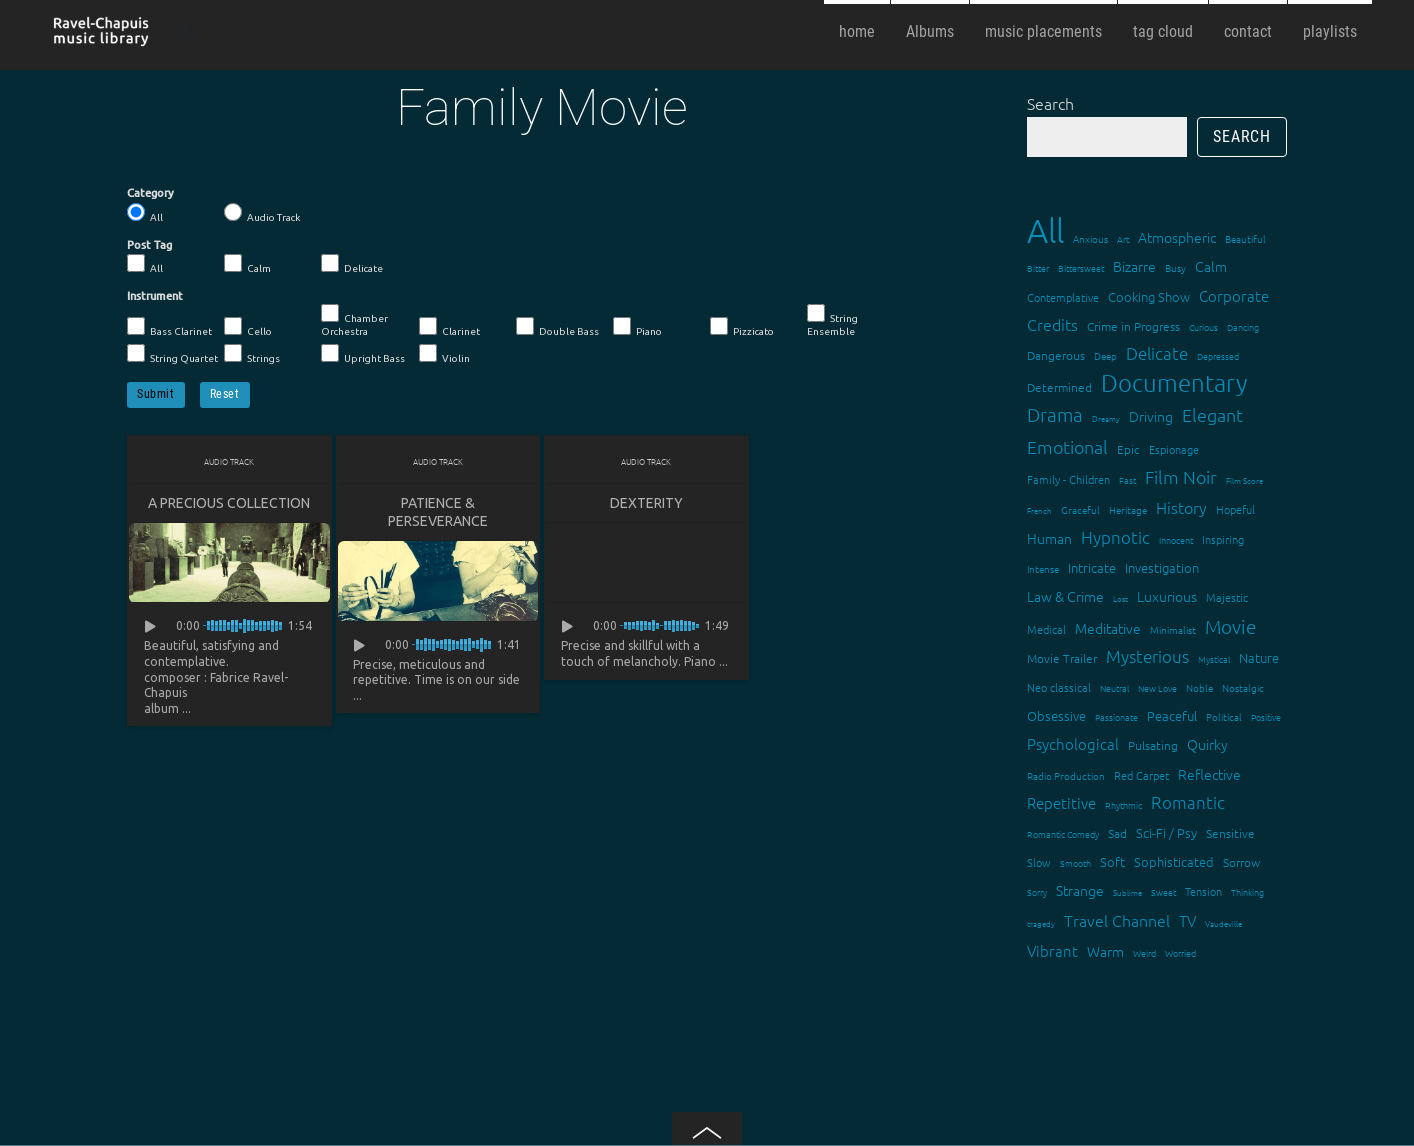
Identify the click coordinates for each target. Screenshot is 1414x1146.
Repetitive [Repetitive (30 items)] (1061, 802)
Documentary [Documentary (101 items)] (1174, 382)
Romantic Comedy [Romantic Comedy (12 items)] (1063, 833)
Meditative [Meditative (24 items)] (1108, 628)
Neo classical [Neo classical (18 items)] (1059, 687)
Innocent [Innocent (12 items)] (1176, 539)
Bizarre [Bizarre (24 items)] (1134, 266)
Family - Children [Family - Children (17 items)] (1068, 479)
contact (1248, 31)
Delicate (352, 264)
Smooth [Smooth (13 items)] (1075, 862)
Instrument (155, 296)
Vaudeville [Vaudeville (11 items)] (1223, 923)
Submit (156, 394)
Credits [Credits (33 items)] (1052, 324)
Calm (247, 264)
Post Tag (149, 245)
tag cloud (1163, 31)
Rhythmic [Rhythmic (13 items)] (1123, 804)
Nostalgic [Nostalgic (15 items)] (1243, 687)
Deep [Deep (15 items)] (1105, 355)
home (857, 31)
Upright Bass (363, 354)
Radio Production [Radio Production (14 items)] (1066, 775)
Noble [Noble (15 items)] (1199, 687)
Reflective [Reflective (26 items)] (1209, 774)
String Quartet (172, 354)
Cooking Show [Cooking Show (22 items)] (1149, 296)
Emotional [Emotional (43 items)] (1067, 446)
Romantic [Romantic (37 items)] (1188, 802)
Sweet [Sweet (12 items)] (1163, 891)
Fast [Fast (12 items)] (1127, 479)
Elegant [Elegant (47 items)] (1212, 414)
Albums (930, 31)
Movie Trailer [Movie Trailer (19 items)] (1062, 658)
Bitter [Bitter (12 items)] (1038, 267)
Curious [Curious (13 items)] (1203, 326)
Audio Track (262, 213)
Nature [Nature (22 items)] (1259, 657)
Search (1050, 103)
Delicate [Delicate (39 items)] (1157, 353)
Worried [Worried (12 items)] (1180, 952)
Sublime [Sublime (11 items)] (1127, 892)
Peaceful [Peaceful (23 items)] (1172, 715)
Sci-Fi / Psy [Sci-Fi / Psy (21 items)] (1166, 832)
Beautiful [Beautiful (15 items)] (1245, 238)
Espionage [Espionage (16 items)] (1174, 449)
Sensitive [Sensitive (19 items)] (1230, 833)
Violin (444, 354)
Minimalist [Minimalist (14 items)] (1173, 629)
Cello (248, 327)
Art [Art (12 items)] (1123, 238)
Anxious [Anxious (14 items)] (1090, 238)
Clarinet (449, 327)
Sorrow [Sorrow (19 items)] (1241, 862)
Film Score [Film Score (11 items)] (1244, 480)
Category (150, 193)
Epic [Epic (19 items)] (1128, 449)
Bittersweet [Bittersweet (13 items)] (1081, 267)
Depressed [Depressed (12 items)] (1218, 355)
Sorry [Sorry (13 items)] (1037, 891)
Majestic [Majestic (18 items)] (1227, 597)
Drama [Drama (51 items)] (1055, 414)
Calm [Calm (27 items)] (1211, 266)
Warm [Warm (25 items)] (1105, 951)
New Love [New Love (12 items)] (1157, 687)
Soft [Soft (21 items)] (1112, 861)
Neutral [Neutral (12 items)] (1114, 687)
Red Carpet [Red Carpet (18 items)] (1141, 775)
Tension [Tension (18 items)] (1203, 891)
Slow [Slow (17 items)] (1039, 862)
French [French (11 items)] (1039, 510)
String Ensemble (832, 320)
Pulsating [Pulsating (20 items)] (1153, 745)
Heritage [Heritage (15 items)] (1128, 509)
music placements (1043, 31)
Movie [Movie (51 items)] (1230, 626)
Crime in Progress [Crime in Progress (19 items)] (1133, 326)
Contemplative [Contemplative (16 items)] (1063, 297)
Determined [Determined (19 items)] (1059, 387)
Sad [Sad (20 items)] (1117, 833)
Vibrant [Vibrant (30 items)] (1052, 950)
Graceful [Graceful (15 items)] (1080, 509)
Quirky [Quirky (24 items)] (1207, 744)
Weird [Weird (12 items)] (1144, 952)
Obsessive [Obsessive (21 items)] (1056, 715)
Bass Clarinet (169, 327)
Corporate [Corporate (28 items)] (1234, 295)
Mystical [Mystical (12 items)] (1214, 658)
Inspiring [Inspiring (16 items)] (1223, 539)
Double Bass (557, 327)
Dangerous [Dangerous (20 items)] (1056, 355)
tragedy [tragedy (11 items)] (1041, 923)
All (145, 213)
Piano (637, 327)
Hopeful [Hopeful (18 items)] (1235, 509)
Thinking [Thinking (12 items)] (1247, 891)
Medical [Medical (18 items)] (1046, 629)
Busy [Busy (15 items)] (1175, 267)
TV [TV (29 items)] (1187, 920)
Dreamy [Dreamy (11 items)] (1106, 418)
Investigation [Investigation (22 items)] (1162, 567)
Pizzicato (742, 327)
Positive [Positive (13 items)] (1266, 716)
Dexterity (646, 503)
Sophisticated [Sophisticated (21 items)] (1174, 861)
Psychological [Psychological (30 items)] (1073, 743)
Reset (225, 394)
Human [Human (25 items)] (1049, 538)
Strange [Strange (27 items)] (1080, 890)
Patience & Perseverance (438, 512)
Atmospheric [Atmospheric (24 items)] (1177, 237)
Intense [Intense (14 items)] (1043, 568)
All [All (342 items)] (1045, 230)
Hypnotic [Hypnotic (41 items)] (1115, 537)
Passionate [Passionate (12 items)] (1116, 716)
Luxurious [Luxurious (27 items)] (1167, 596)
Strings (252, 354)
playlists (1330, 31)
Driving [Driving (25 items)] (1151, 416)
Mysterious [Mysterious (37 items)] (1147, 656)
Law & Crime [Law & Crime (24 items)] (1065, 596)
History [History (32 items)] (1181, 507)
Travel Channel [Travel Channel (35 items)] (1117, 920)
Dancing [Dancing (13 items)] (1243, 326)
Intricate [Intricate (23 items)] (1092, 567)
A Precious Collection (229, 503)
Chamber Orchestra (354, 320)
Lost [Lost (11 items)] (1120, 598)
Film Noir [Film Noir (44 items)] (1181, 476)
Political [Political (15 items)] (1224, 716)
